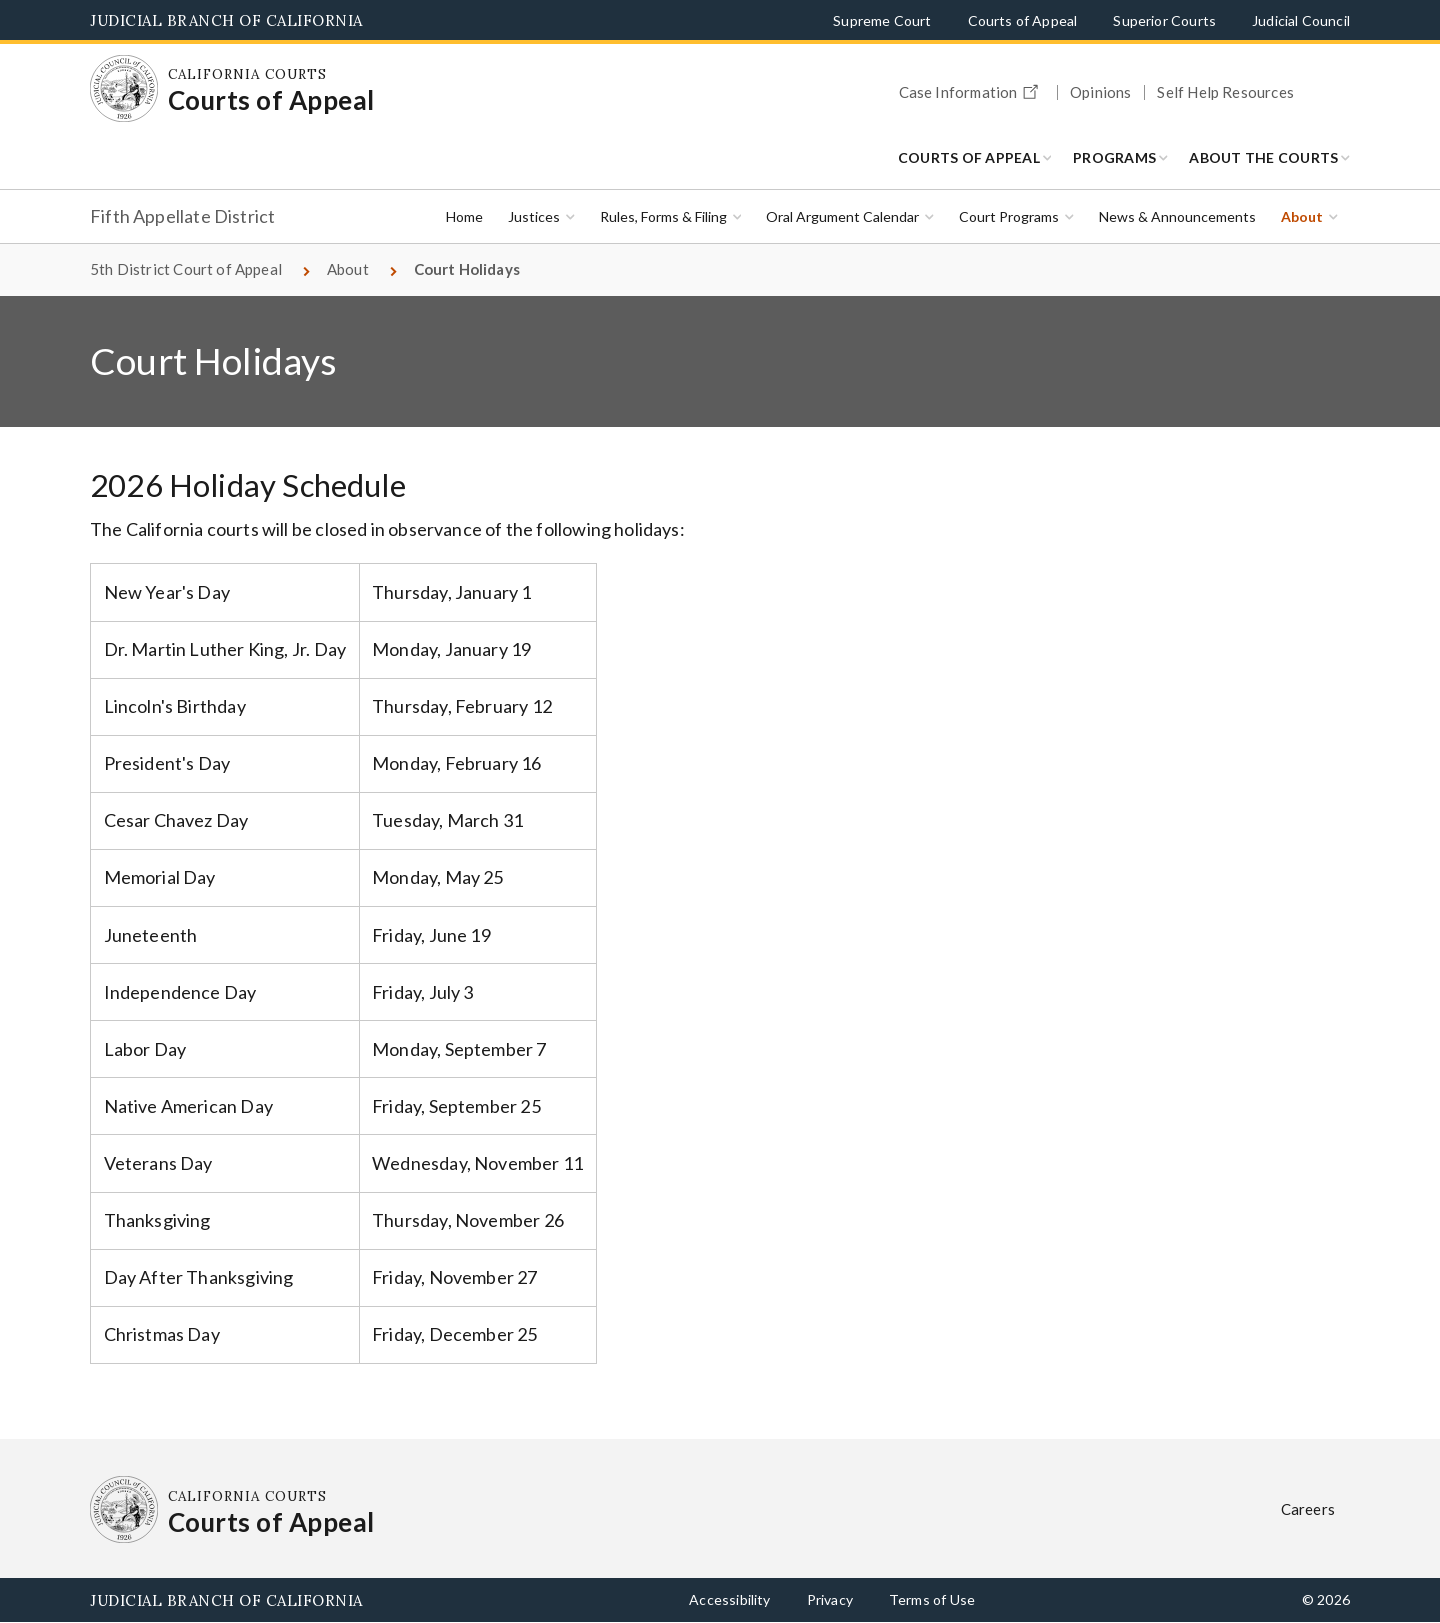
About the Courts (1263, 157)
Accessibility (729, 1599)
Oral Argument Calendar (842, 216)
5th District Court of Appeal (186, 269)
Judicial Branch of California (226, 20)
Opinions (1100, 92)
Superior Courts (1164, 20)
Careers (1308, 1509)
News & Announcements (1177, 216)
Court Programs (1009, 216)
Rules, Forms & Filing (663, 216)
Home (464, 216)
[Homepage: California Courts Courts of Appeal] (124, 89)
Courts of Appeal (1023, 20)
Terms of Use (932, 1599)
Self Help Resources (1225, 92)
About (1302, 216)
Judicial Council (1301, 20)
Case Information (972, 89)
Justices (534, 216)
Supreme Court (882, 20)
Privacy (830, 1599)
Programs (1114, 157)
